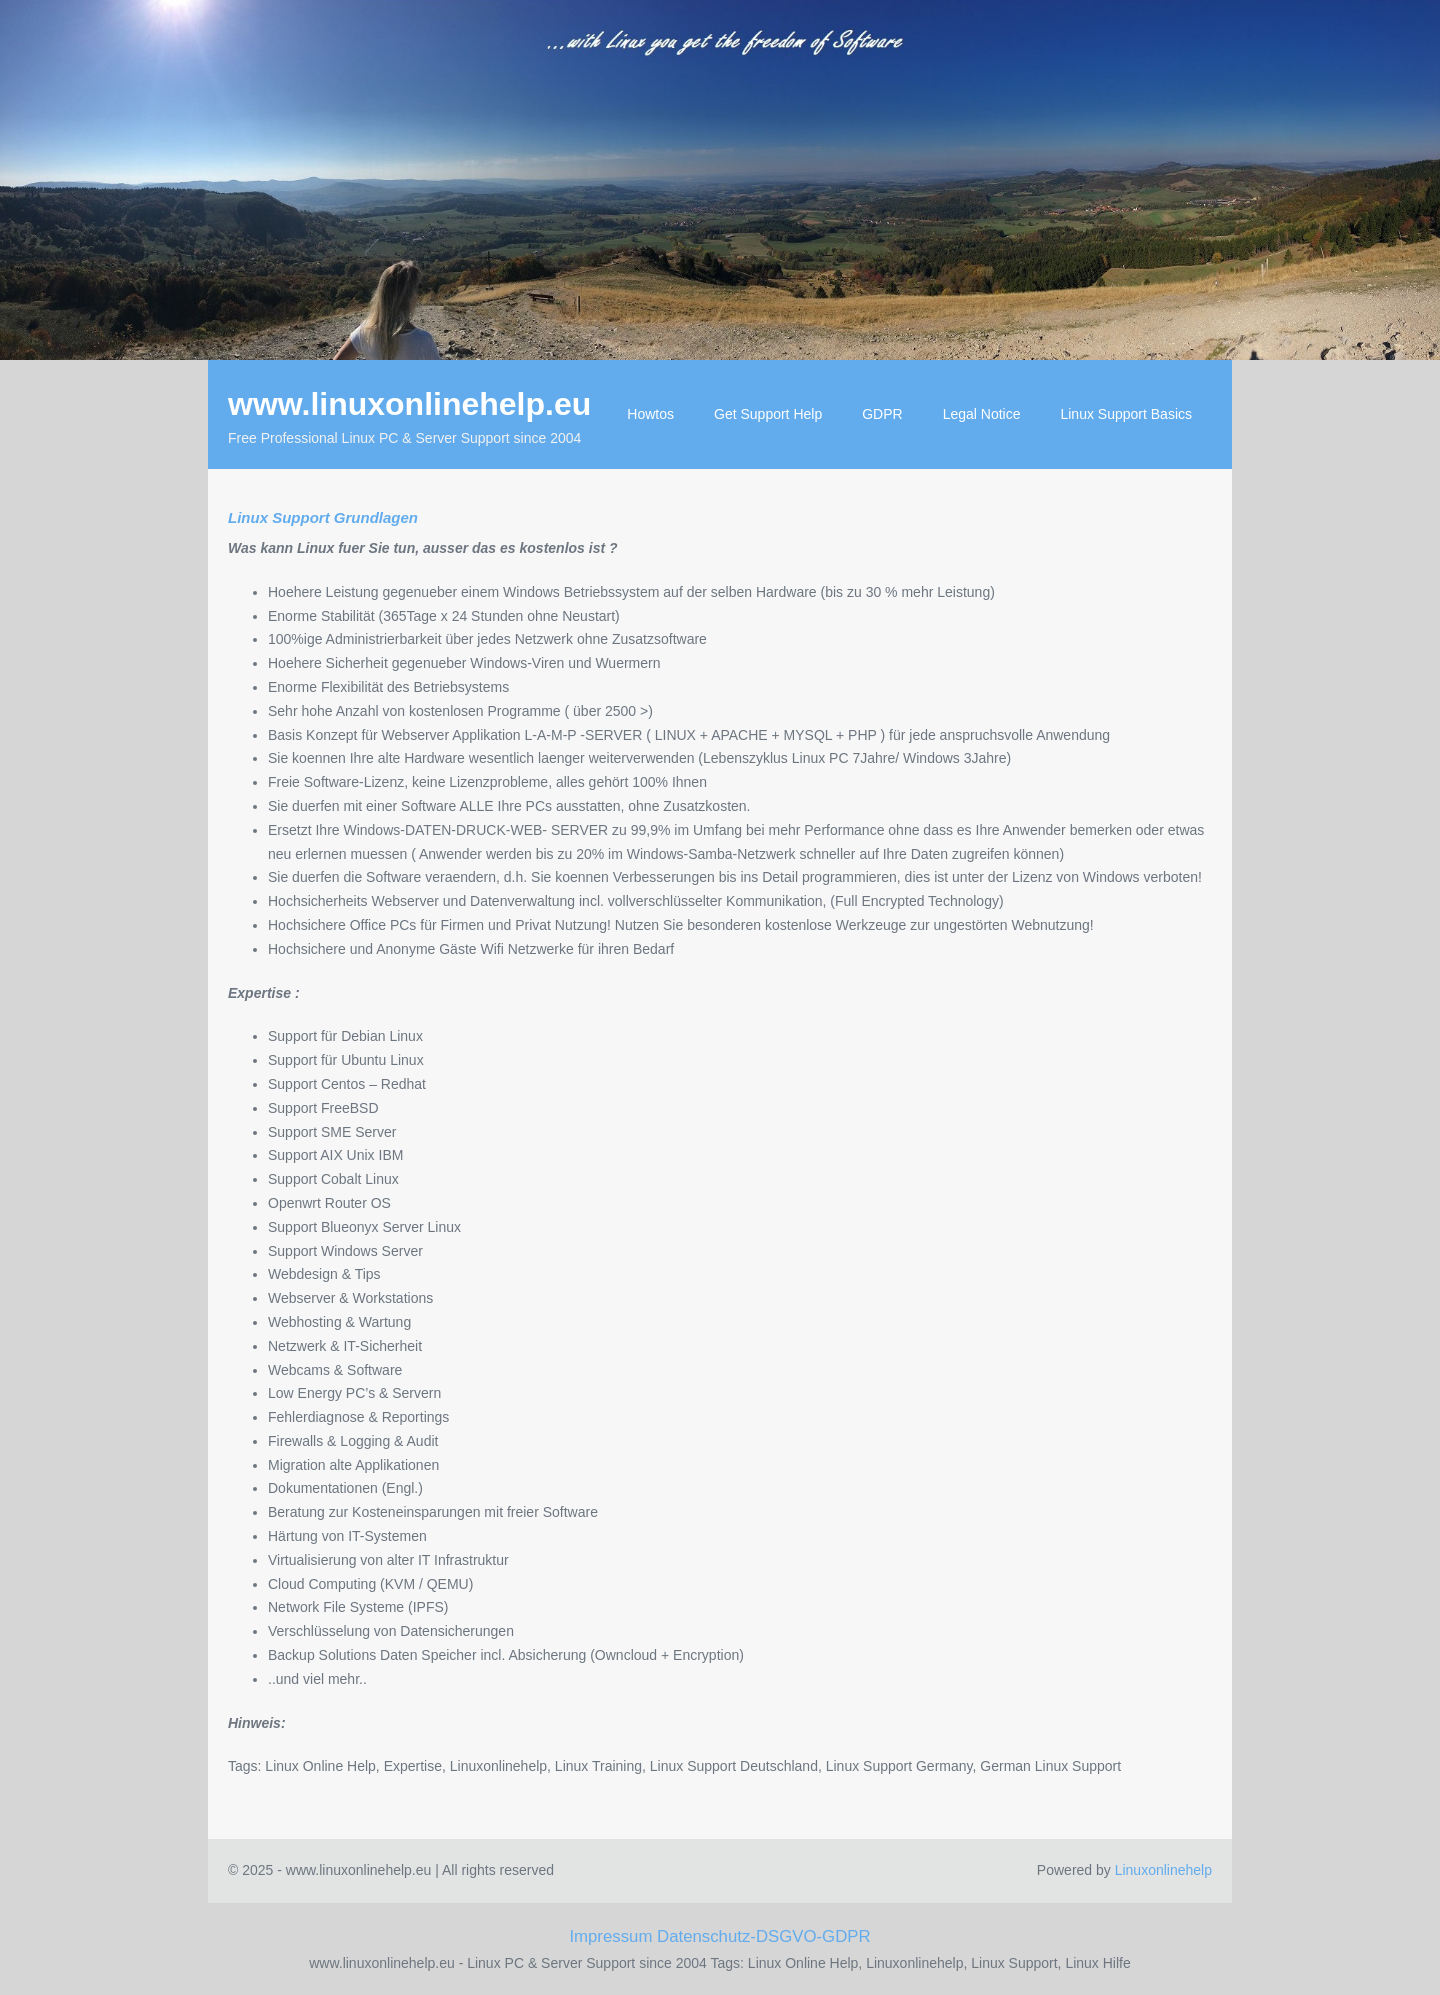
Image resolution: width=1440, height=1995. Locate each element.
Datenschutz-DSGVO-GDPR (764, 1936)
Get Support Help (768, 414)
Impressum (610, 1936)
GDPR (882, 414)
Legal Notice (982, 414)
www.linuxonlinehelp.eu (409, 404)
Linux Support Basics (1126, 414)
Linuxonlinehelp (1163, 1870)
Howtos (650, 414)
